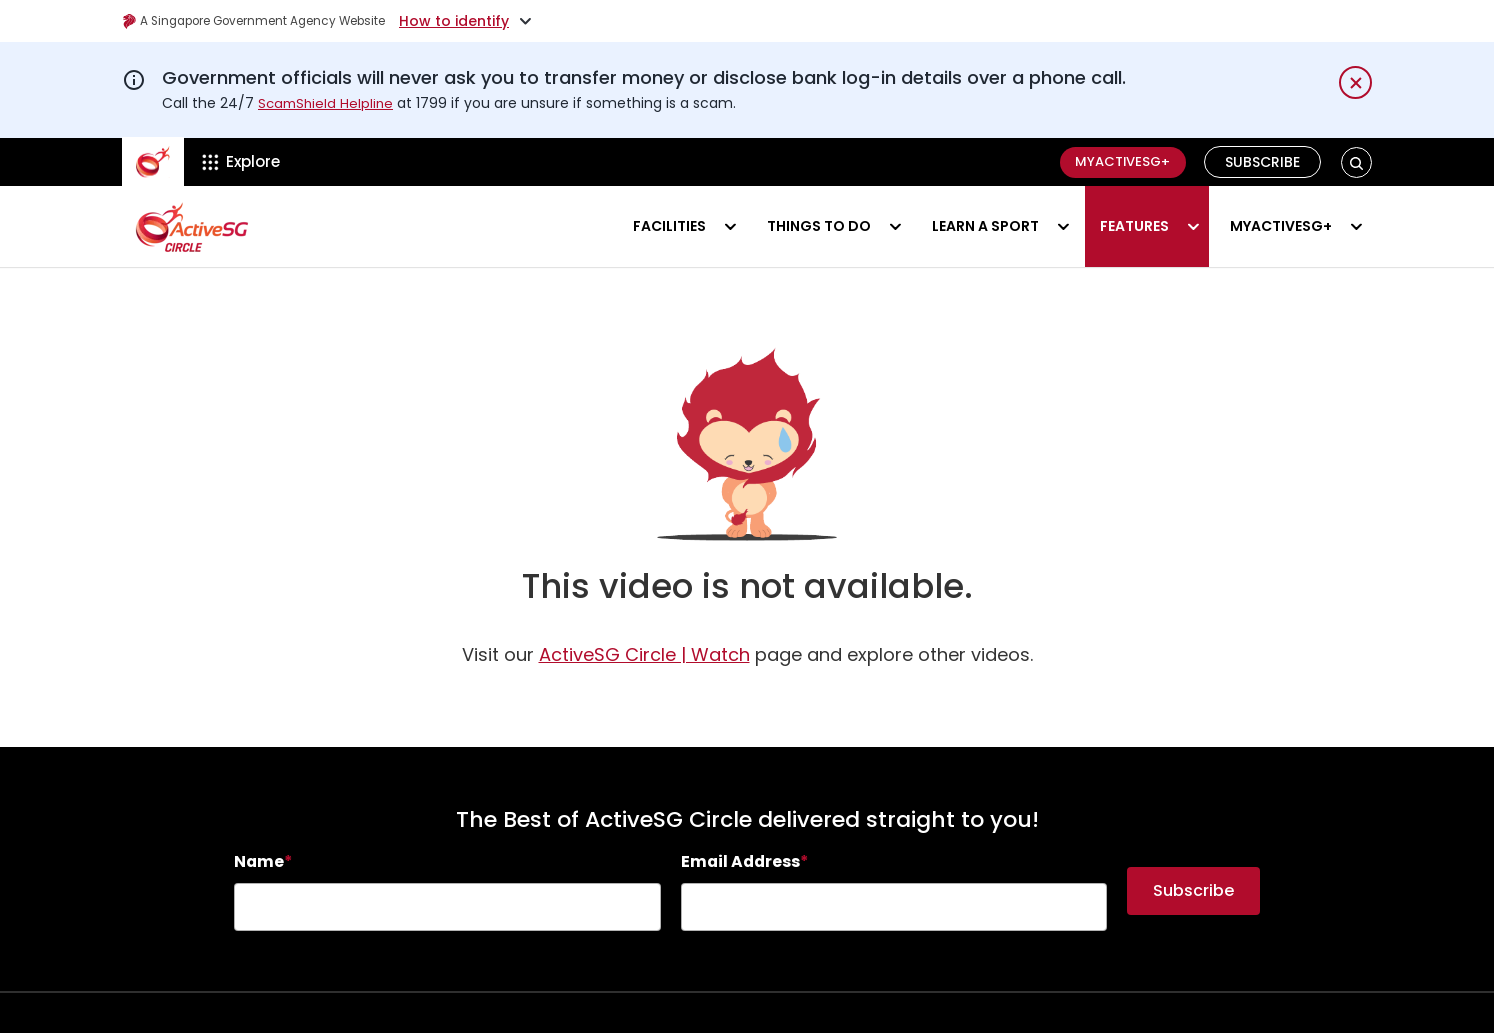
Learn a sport (985, 226)
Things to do (819, 226)
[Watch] (644, 654)
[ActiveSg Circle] (153, 162)
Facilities (669, 226)
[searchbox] (447, 907)
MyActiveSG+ (1116, 162)
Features (1134, 226)
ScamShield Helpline (328, 103)
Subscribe (1263, 162)
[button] (1356, 162)
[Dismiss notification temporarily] (1355, 82)
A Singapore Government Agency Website (278, 21)
